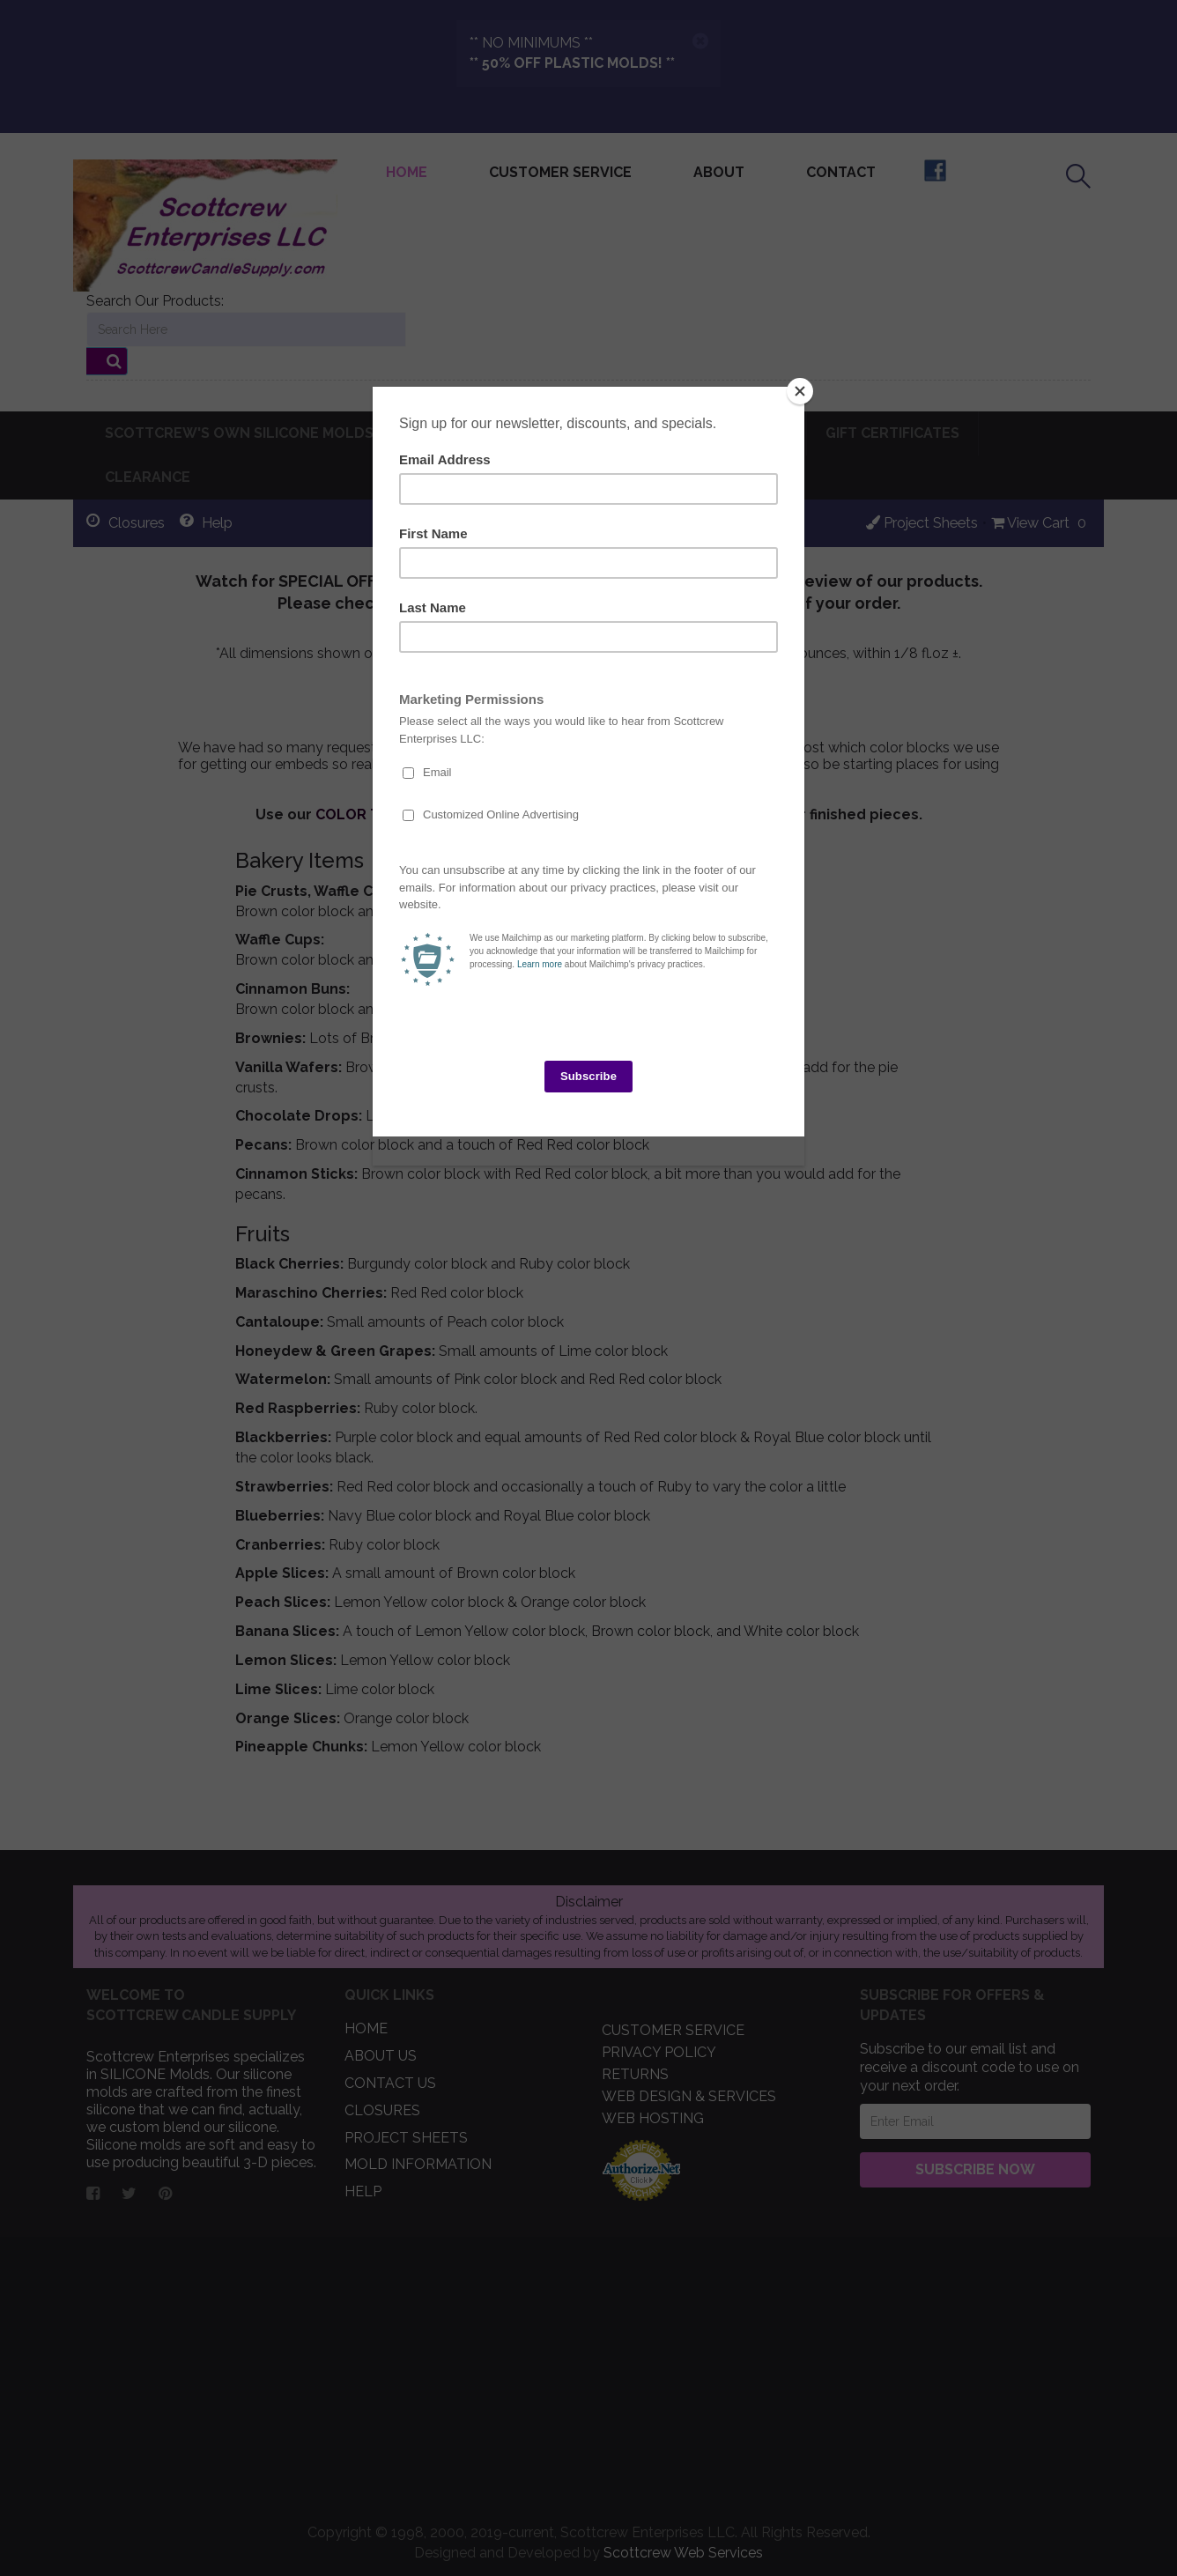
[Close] (800, 391)
